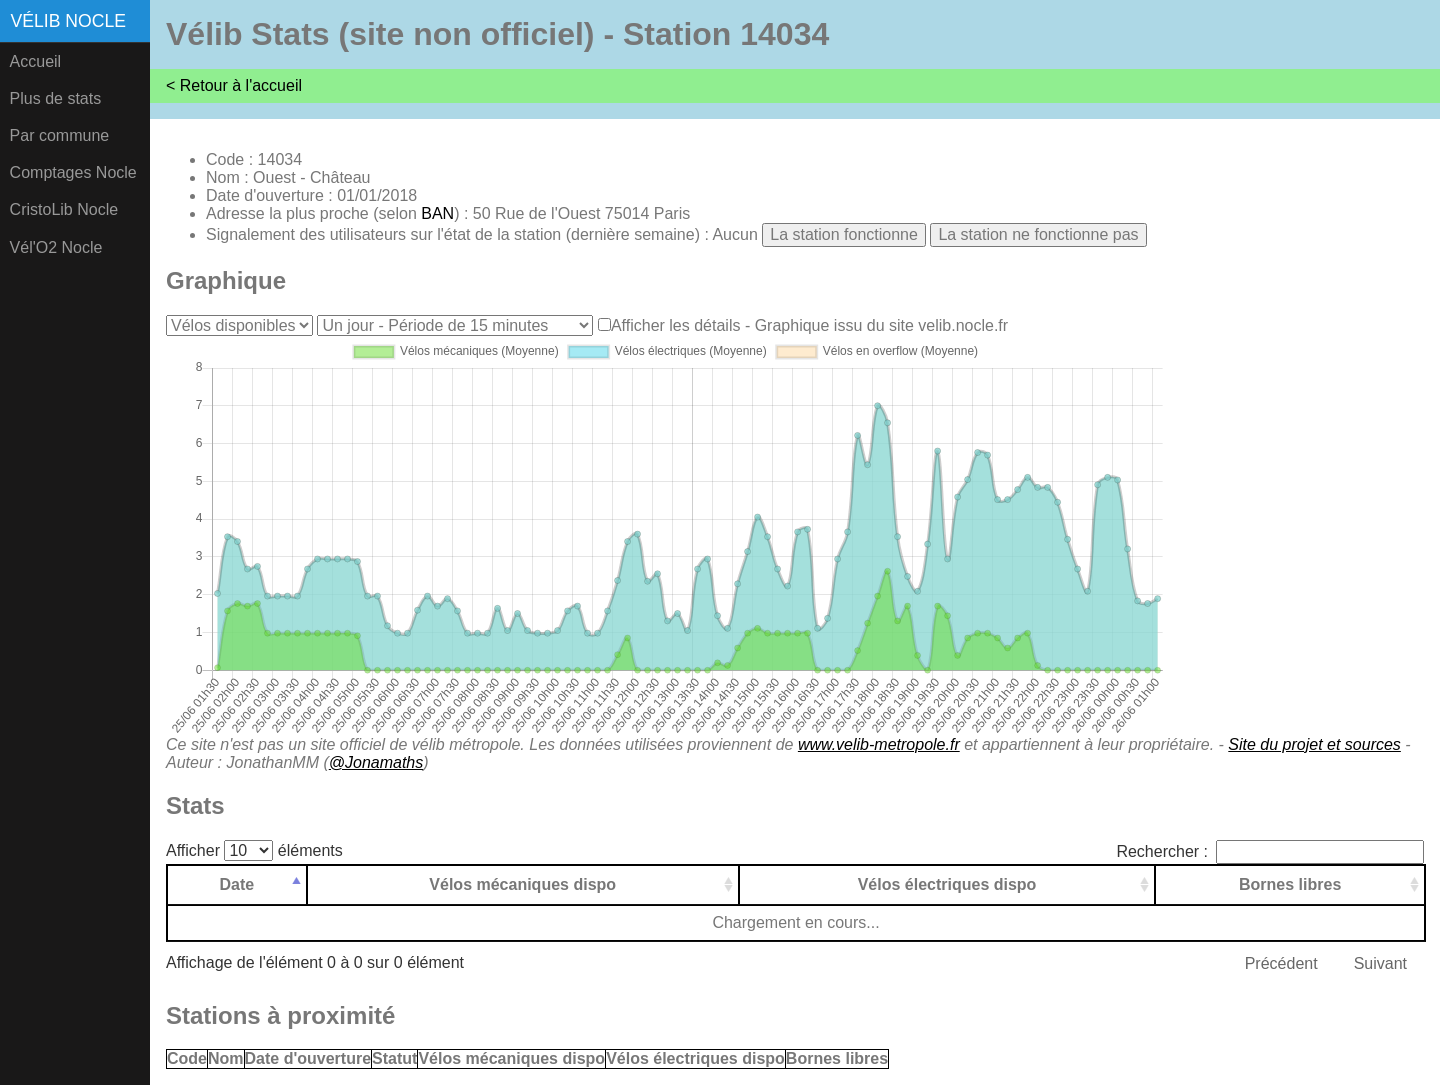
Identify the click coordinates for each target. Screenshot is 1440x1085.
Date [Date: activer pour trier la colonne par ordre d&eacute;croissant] (237, 884)
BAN (437, 213)
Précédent (1281, 963)
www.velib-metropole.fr (879, 744)
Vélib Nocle (68, 21)
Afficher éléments (254, 850)
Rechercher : (1270, 851)
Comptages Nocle (73, 172)
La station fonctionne (844, 234)
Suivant (1380, 963)
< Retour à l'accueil (234, 85)
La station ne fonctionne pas (1038, 234)
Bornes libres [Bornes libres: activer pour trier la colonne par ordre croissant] (1290, 884)
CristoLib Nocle (64, 209)
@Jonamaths (376, 762)
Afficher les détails (676, 325)
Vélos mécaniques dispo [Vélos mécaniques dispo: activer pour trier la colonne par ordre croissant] (522, 884)
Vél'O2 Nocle (56, 247)
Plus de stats (56, 98)
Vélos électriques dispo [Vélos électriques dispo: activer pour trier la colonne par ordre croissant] (947, 884)
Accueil (36, 61)
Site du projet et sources (1314, 744)
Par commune (60, 135)
